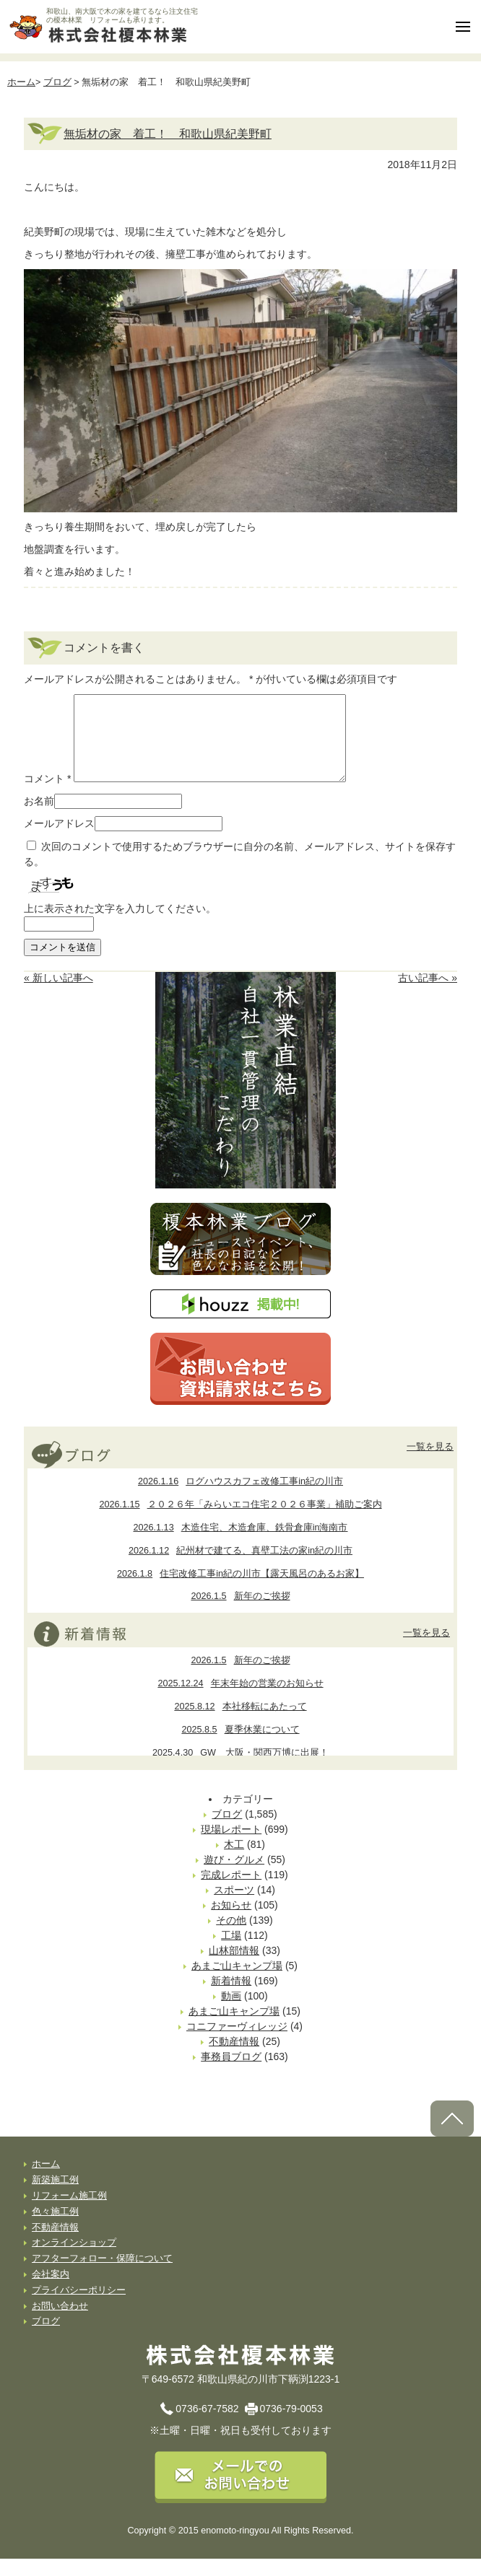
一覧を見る (430, 1463)
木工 (234, 1861)
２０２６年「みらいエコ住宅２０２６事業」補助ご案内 (240, 1522)
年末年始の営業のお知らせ (240, 1701)
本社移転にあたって (240, 1724)
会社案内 (50, 2292)
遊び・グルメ (234, 1877)
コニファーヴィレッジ (236, 2043)
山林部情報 (234, 1967)
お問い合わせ (60, 2323)
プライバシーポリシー (79, 2308)
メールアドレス (59, 840)
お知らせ (231, 1922)
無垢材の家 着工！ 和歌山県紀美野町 (168, 133)
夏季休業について (240, 1747)
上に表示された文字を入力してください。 (120, 926)
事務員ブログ (231, 2074)
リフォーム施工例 (69, 2213)
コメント (47, 796)
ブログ (57, 82)
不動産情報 (234, 2058)
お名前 (39, 818)
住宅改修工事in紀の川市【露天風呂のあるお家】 (240, 1591)
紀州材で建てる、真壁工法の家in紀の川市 (240, 1568)
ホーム (21, 82)
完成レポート (231, 1892)
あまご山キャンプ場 (236, 1983)
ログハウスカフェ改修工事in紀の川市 (240, 1499)
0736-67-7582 (207, 2426)
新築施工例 (55, 2197)
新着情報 (231, 1998)
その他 (231, 1937)
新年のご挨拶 (240, 1613)
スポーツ (234, 1907)
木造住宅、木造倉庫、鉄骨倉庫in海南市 (241, 1545)
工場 (231, 1952)
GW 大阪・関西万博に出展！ (240, 1770)
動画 (231, 2013)
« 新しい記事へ (58, 995)
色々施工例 (55, 2229)
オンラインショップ (74, 2260)
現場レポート (231, 1846)
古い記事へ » (427, 995)
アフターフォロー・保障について (102, 2276)
